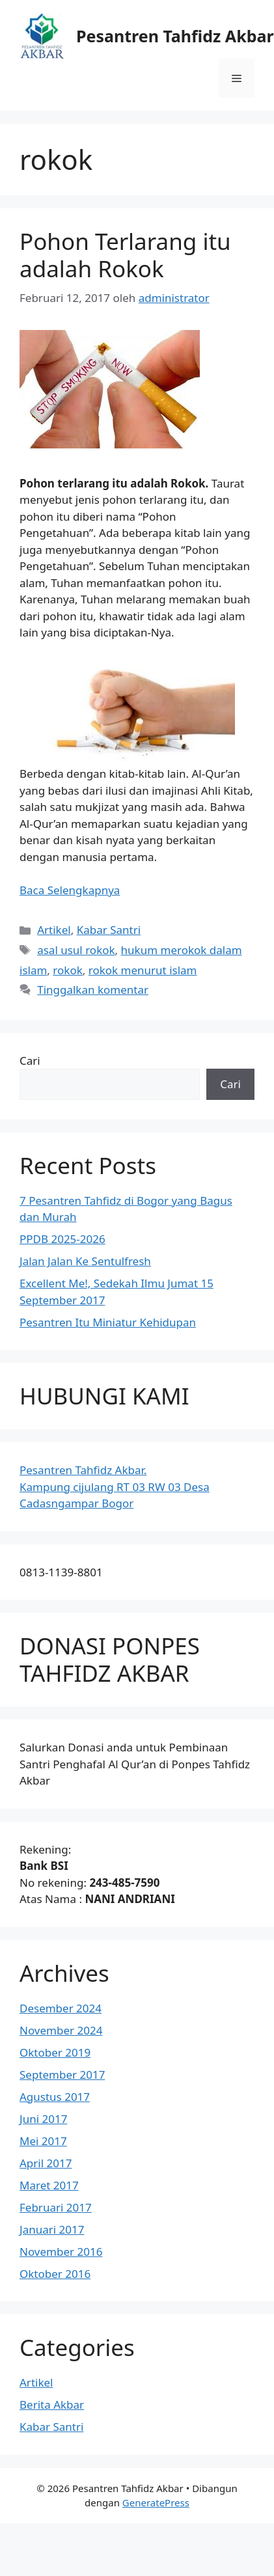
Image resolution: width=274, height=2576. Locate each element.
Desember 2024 (61, 2008)
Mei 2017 (43, 2140)
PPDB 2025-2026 (62, 1238)
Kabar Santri (109, 929)
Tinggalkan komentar (92, 989)
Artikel (53, 929)
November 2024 (61, 2030)
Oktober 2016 (55, 2273)
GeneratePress (155, 2502)
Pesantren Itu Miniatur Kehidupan (108, 1322)
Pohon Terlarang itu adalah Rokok (125, 255)
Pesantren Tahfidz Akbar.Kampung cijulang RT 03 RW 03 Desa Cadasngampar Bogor (115, 1486)
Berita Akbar (52, 2404)
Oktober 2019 (55, 2052)
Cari (30, 1060)
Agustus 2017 (55, 2096)
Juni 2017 (43, 2118)
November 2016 (61, 2251)
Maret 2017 (49, 2185)
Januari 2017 (52, 2229)
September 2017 (62, 2074)
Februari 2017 (56, 2207)
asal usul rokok (76, 949)
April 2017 (46, 2163)
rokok (67, 970)
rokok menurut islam (143, 970)
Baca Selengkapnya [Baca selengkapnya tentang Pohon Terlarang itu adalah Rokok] (70, 890)
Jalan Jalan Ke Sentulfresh (85, 1261)
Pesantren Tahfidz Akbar (175, 36)
